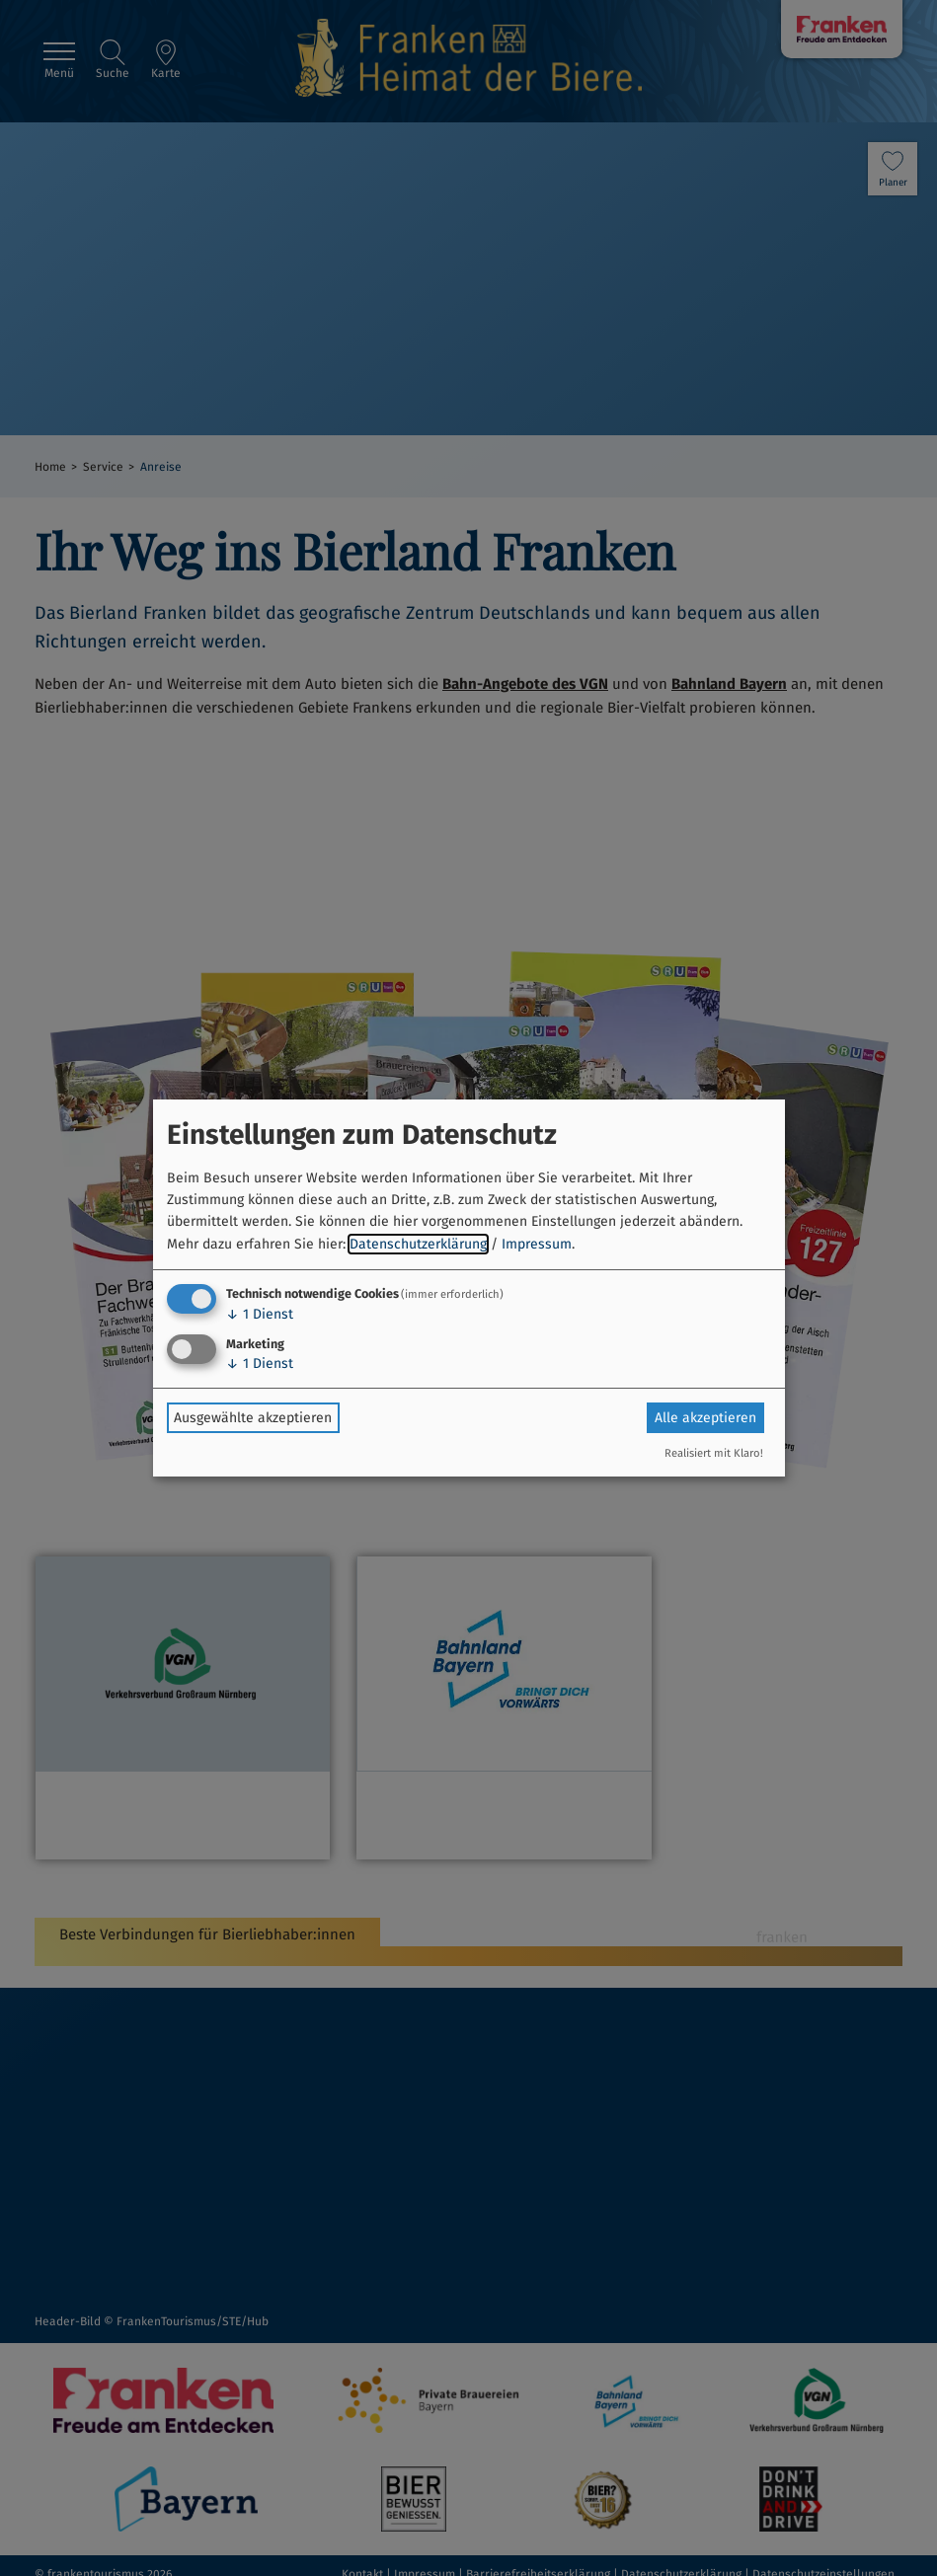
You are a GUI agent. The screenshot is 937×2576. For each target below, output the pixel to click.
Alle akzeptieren (705, 1417)
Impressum (537, 1244)
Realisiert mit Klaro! (713, 1453)
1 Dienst (259, 1314)
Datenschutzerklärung (418, 1244)
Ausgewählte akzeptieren (253, 1417)
